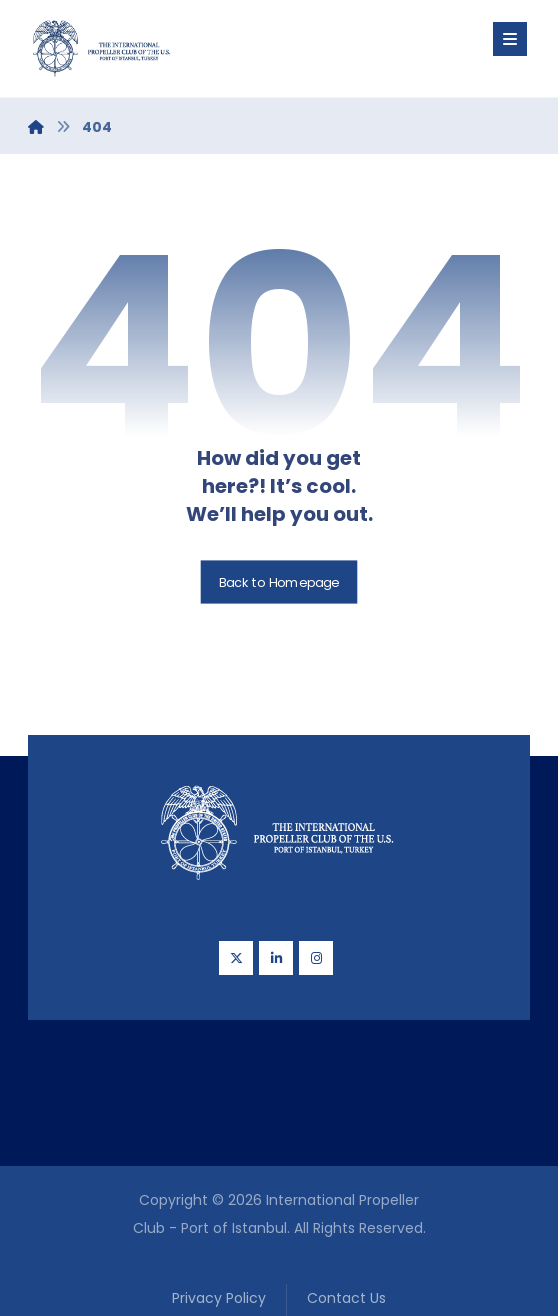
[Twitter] (236, 958)
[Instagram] (316, 958)
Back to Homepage (279, 582)
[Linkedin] (276, 958)
